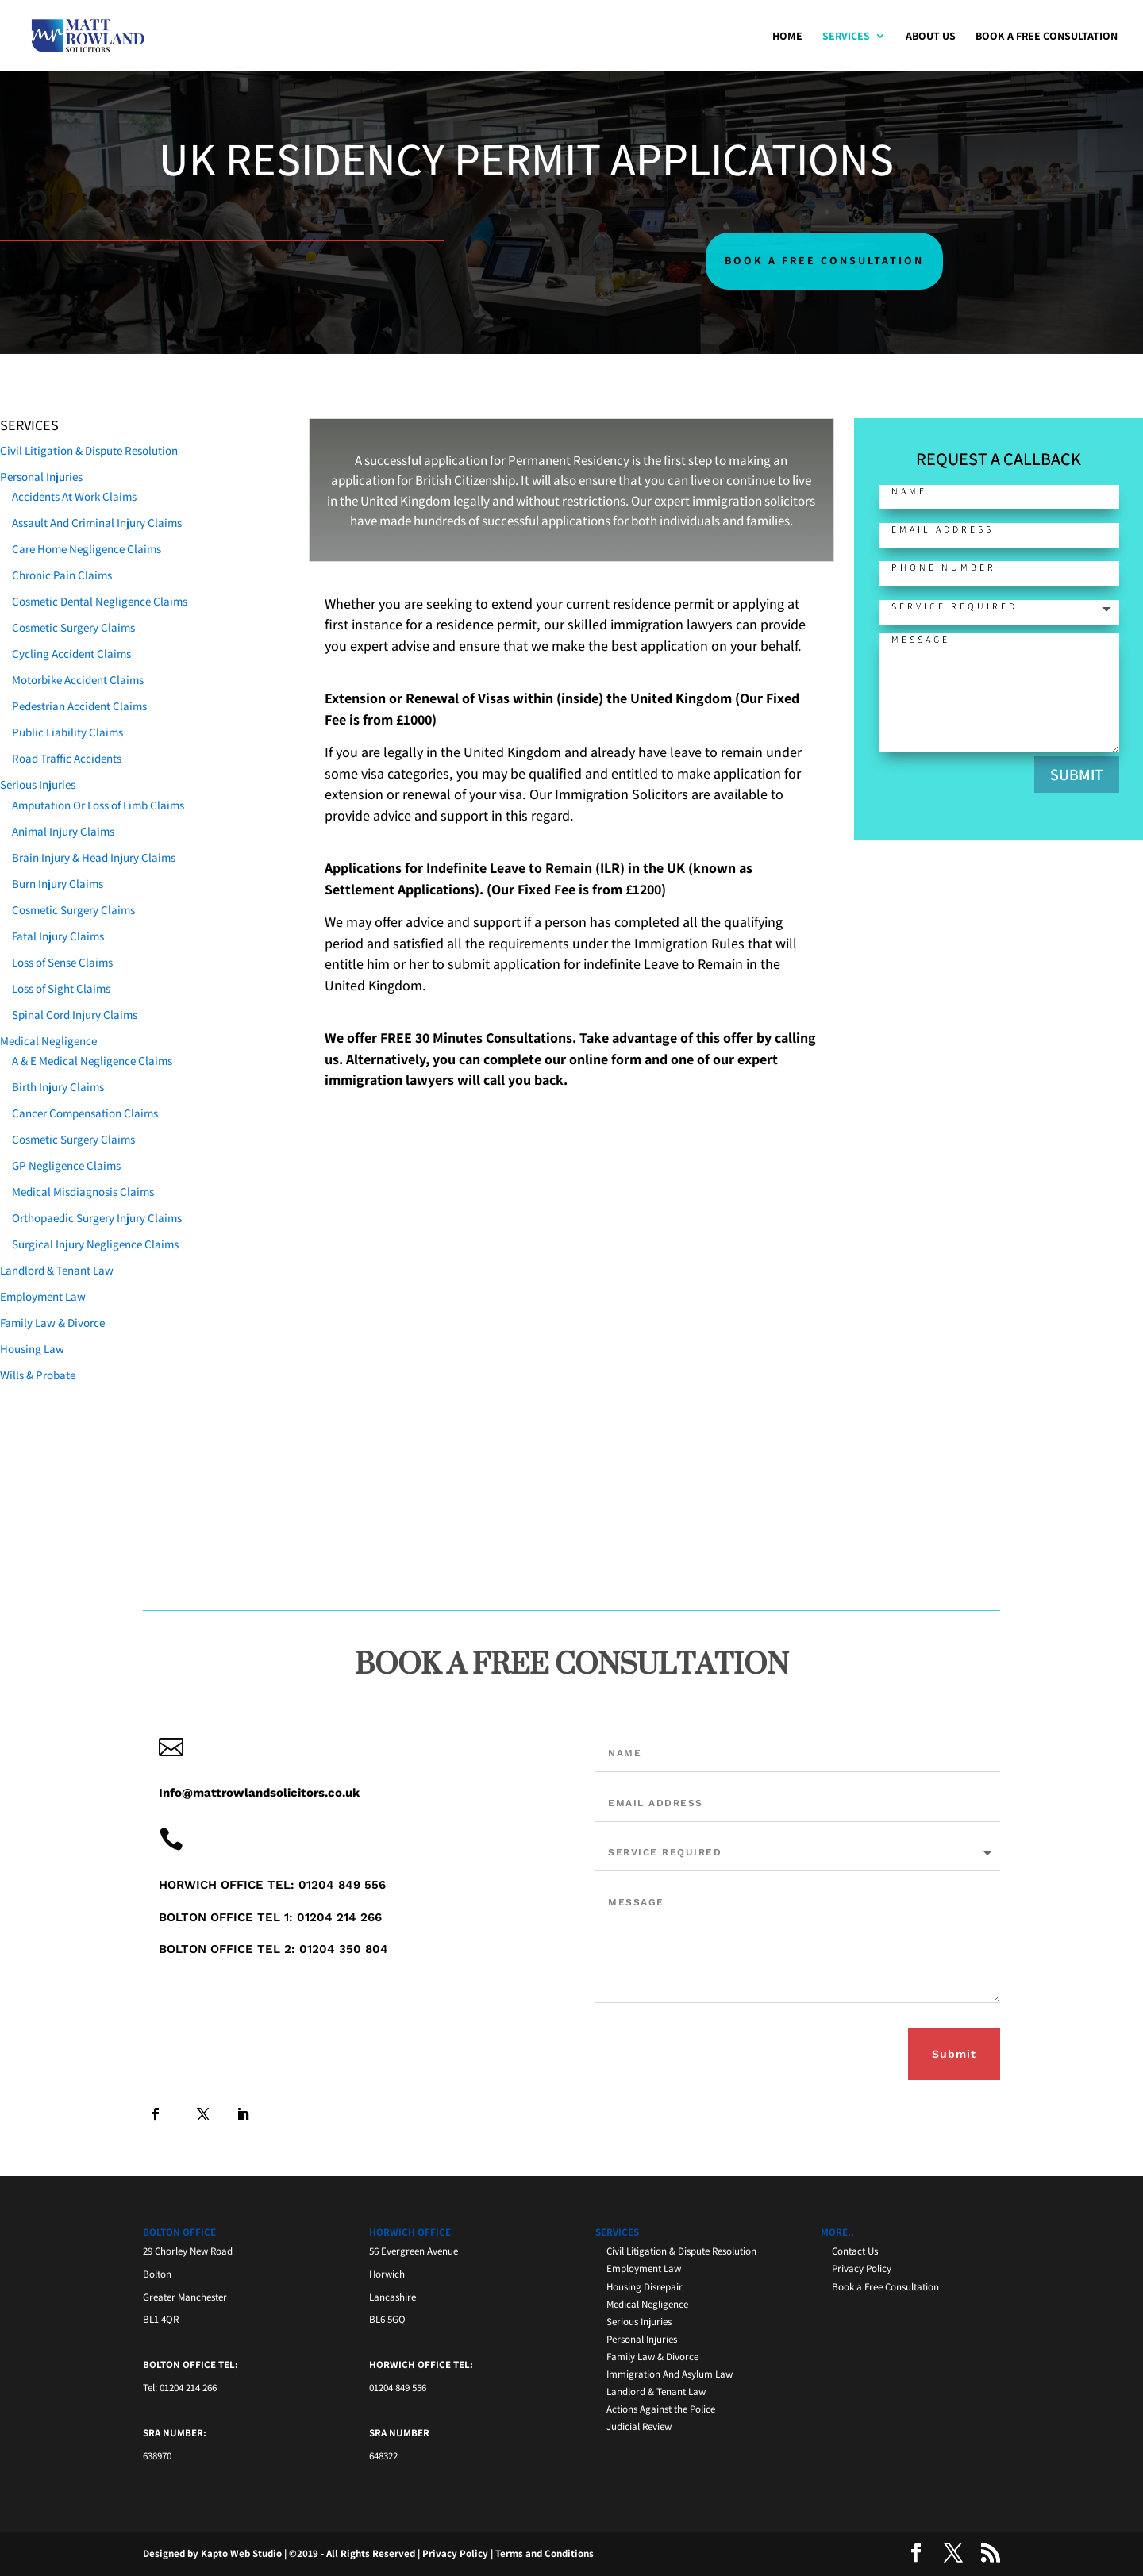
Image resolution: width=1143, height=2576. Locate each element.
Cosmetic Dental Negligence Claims (99, 601)
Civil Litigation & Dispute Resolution (89, 450)
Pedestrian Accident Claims (79, 705)
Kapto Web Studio (241, 2553)
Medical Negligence (48, 1040)
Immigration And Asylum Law (669, 2374)
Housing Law (32, 1348)
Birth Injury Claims (58, 1086)
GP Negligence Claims (66, 1165)
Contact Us (855, 2251)
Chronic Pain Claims (62, 574)
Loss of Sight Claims (61, 988)
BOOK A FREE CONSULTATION (824, 260)
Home (787, 36)
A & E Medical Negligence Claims (92, 1060)
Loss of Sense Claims (62, 962)
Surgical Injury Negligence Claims (95, 1243)
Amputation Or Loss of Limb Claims (98, 805)
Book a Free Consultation (1047, 36)
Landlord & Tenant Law (57, 1270)
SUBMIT (1085, 774)
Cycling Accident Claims (71, 653)
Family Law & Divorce (52, 1322)
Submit (954, 2053)
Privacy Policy (861, 2268)
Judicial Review (639, 2426)
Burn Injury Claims (57, 883)
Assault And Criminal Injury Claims (97, 522)
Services (846, 36)
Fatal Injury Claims (58, 936)
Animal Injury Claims (63, 831)
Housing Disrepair (644, 2286)
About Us (931, 36)
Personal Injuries (41, 476)
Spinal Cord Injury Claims (74, 1014)
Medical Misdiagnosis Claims (83, 1191)
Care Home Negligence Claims (86, 548)
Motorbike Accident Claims (78, 679)
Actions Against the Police (660, 2409)
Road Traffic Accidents (66, 758)
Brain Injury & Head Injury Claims (93, 857)
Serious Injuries (37, 784)
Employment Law (43, 1296)
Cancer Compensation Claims (85, 1113)
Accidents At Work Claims (74, 496)
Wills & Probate (37, 1374)
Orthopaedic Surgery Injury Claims (97, 1217)
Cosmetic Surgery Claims (73, 627)
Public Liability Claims (67, 732)
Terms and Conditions (544, 2553)
